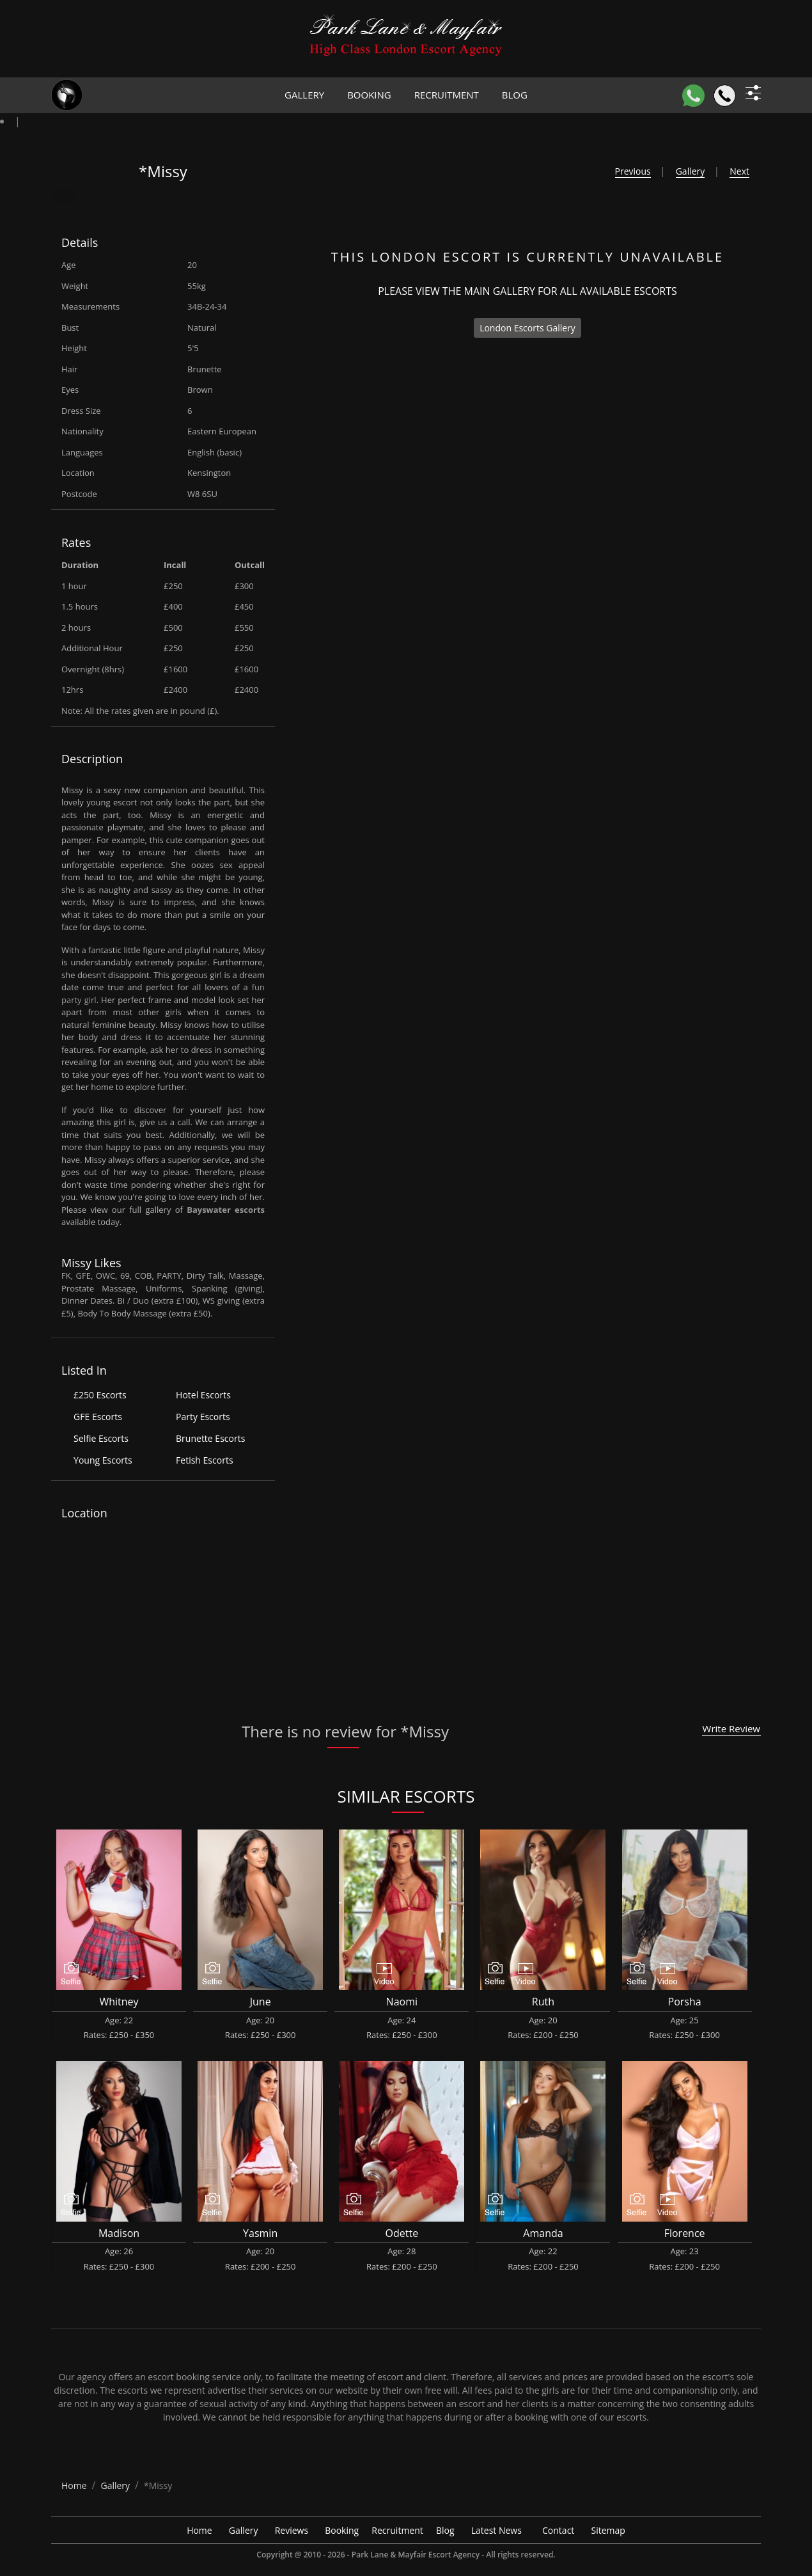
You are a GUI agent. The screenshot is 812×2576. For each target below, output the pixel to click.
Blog (514, 94)
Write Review (731, 1728)
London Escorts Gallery (527, 328)
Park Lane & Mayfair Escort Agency (416, 2554)
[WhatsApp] (693, 95)
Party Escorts (203, 1416)
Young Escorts (103, 1460)
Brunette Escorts (210, 1438)
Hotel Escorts (203, 1395)
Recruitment (446, 94)
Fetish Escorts (204, 1460)
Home (199, 2530)
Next (739, 171)
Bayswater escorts (226, 1209)
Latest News (496, 2530)
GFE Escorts (98, 1416)
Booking (369, 94)
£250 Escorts (100, 1395)
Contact (558, 2530)
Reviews (291, 2530)
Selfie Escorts (101, 1438)
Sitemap (608, 2530)
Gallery (304, 94)
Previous (633, 171)
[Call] (725, 95)
